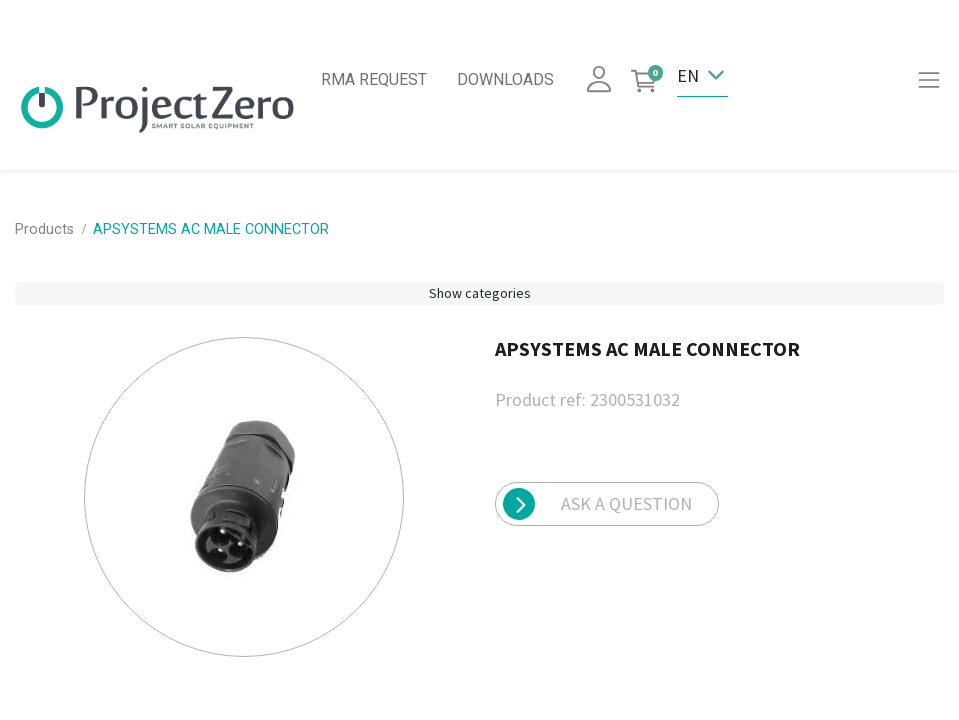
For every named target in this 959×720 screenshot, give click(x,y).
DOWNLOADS (505, 79)
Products (44, 229)
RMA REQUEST (374, 79)
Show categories (480, 293)
